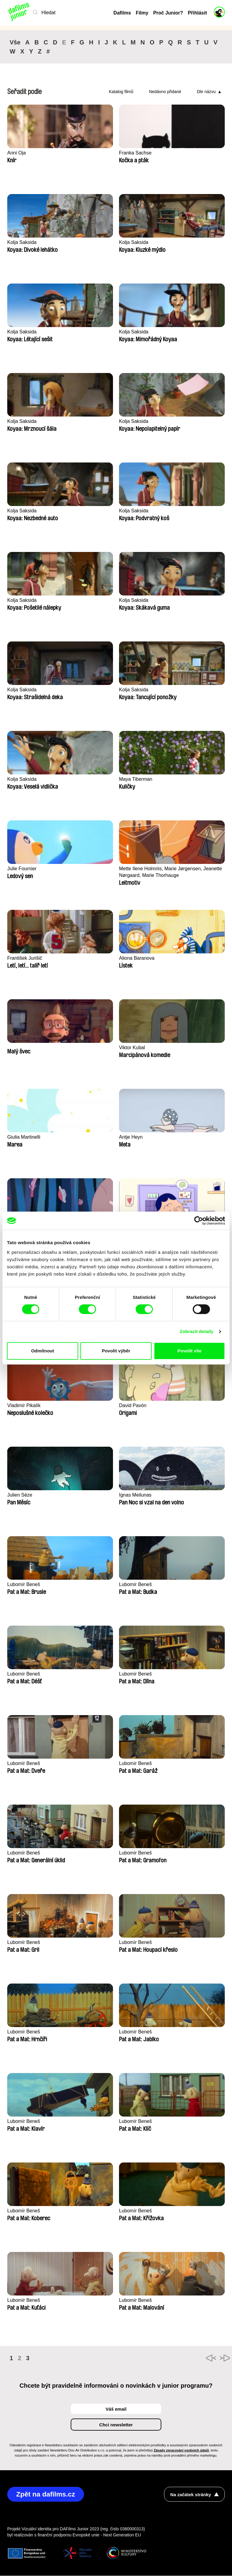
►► (217, 2358)
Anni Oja (17, 153)
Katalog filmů (121, 91)
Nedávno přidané (165, 91)
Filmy (142, 12)
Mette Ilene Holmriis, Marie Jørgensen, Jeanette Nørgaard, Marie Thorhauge (163, 872)
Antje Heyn (131, 1137)
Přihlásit (197, 12)
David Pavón (133, 1406)
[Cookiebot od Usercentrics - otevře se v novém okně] (198, 1220)
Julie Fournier (22, 869)
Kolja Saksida (22, 242)
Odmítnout (42, 1350)
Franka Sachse (136, 153)
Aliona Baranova (138, 958)
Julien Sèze (20, 1495)
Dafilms (122, 12)
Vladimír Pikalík (25, 1406)
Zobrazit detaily (197, 1331)
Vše (15, 42)
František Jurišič (25, 958)
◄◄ (193, 2358)
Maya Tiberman (136, 779)
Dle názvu (206, 91)
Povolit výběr (116, 1350)
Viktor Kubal (133, 1048)
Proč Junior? (168, 12)
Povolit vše (189, 1350)
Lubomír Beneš (24, 1585)
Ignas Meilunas (136, 1495)
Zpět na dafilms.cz (48, 2494)
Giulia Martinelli (24, 1137)
